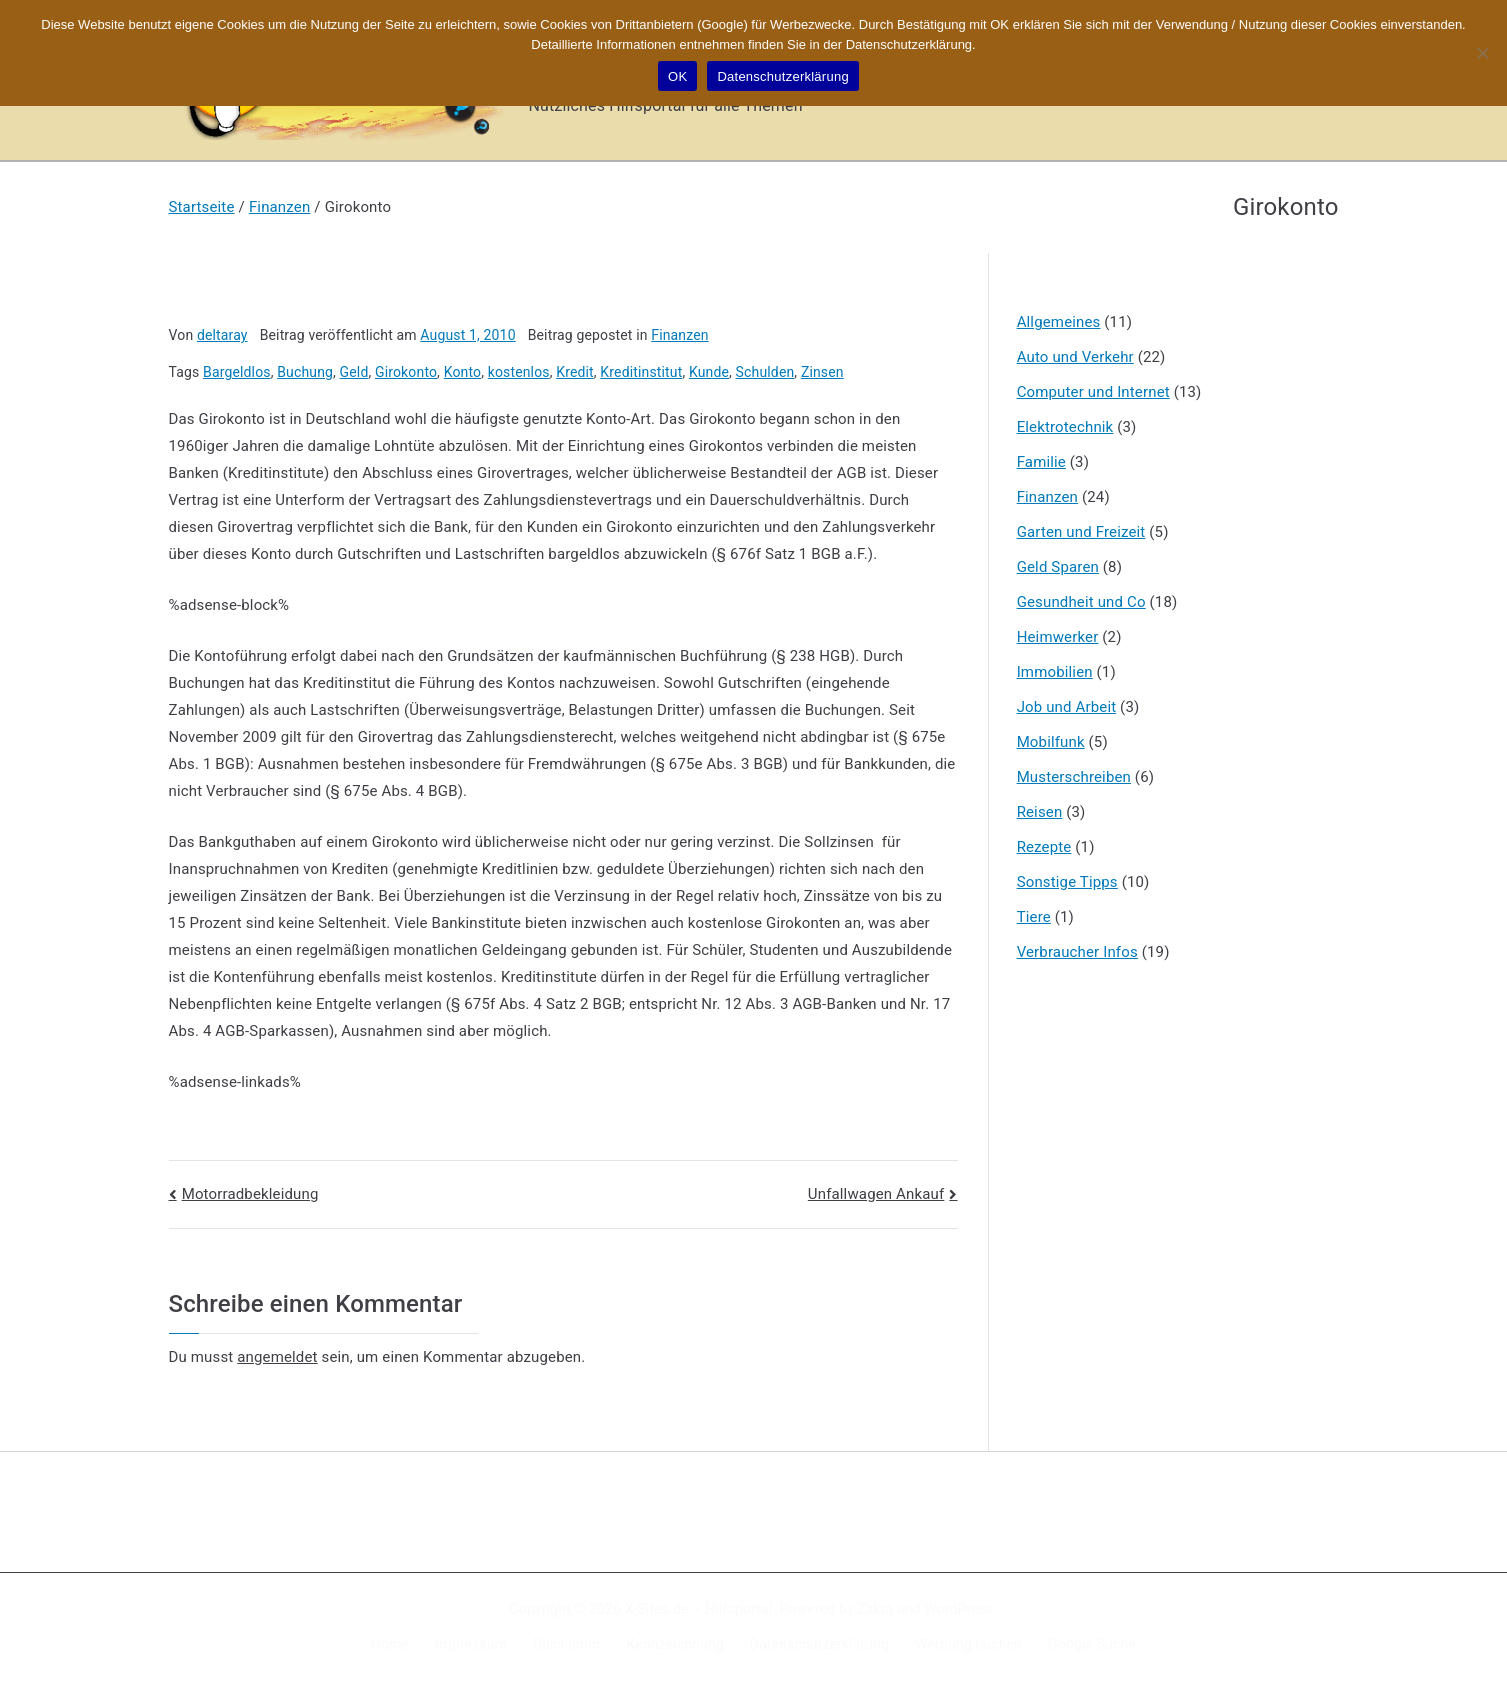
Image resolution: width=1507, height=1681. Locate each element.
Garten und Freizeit (1081, 532)
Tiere (1034, 917)
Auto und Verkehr (1075, 357)
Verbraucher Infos (1077, 952)
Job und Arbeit (1067, 707)
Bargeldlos (237, 372)
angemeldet (277, 1357)
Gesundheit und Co (1081, 602)
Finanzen (679, 335)
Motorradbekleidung (250, 1194)
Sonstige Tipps (1067, 882)
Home (390, 1644)
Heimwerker (1058, 637)
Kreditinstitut (641, 372)
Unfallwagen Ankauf (876, 1194)
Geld (354, 372)
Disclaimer (567, 1644)
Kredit (575, 372)
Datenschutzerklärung (819, 1644)
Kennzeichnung (675, 1644)
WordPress (958, 1609)
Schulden (765, 372)
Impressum (471, 1644)
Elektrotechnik (1065, 427)
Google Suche (1092, 1644)
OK (677, 76)
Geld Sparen (1058, 567)
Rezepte (1044, 847)
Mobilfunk (1051, 742)
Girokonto (406, 372)
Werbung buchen (968, 1644)
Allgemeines (1059, 322)
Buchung (305, 372)
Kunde (709, 372)
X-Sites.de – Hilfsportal (698, 1609)
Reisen (1040, 812)
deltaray (222, 335)
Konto (463, 372)
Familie (1041, 462)
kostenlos (519, 372)
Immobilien (1055, 672)
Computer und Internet (1093, 392)
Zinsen (822, 372)
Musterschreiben (1074, 777)
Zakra (875, 1609)
